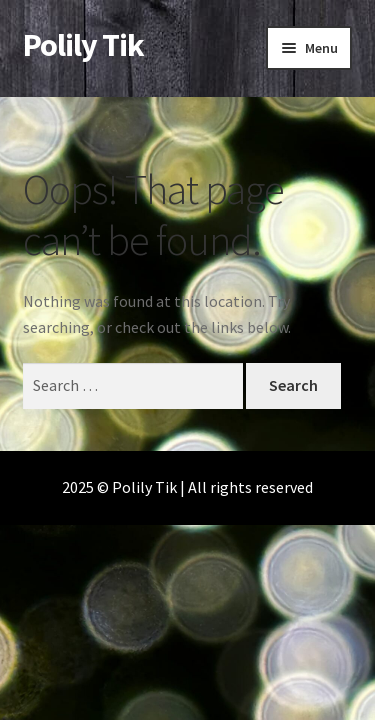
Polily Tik (83, 45)
